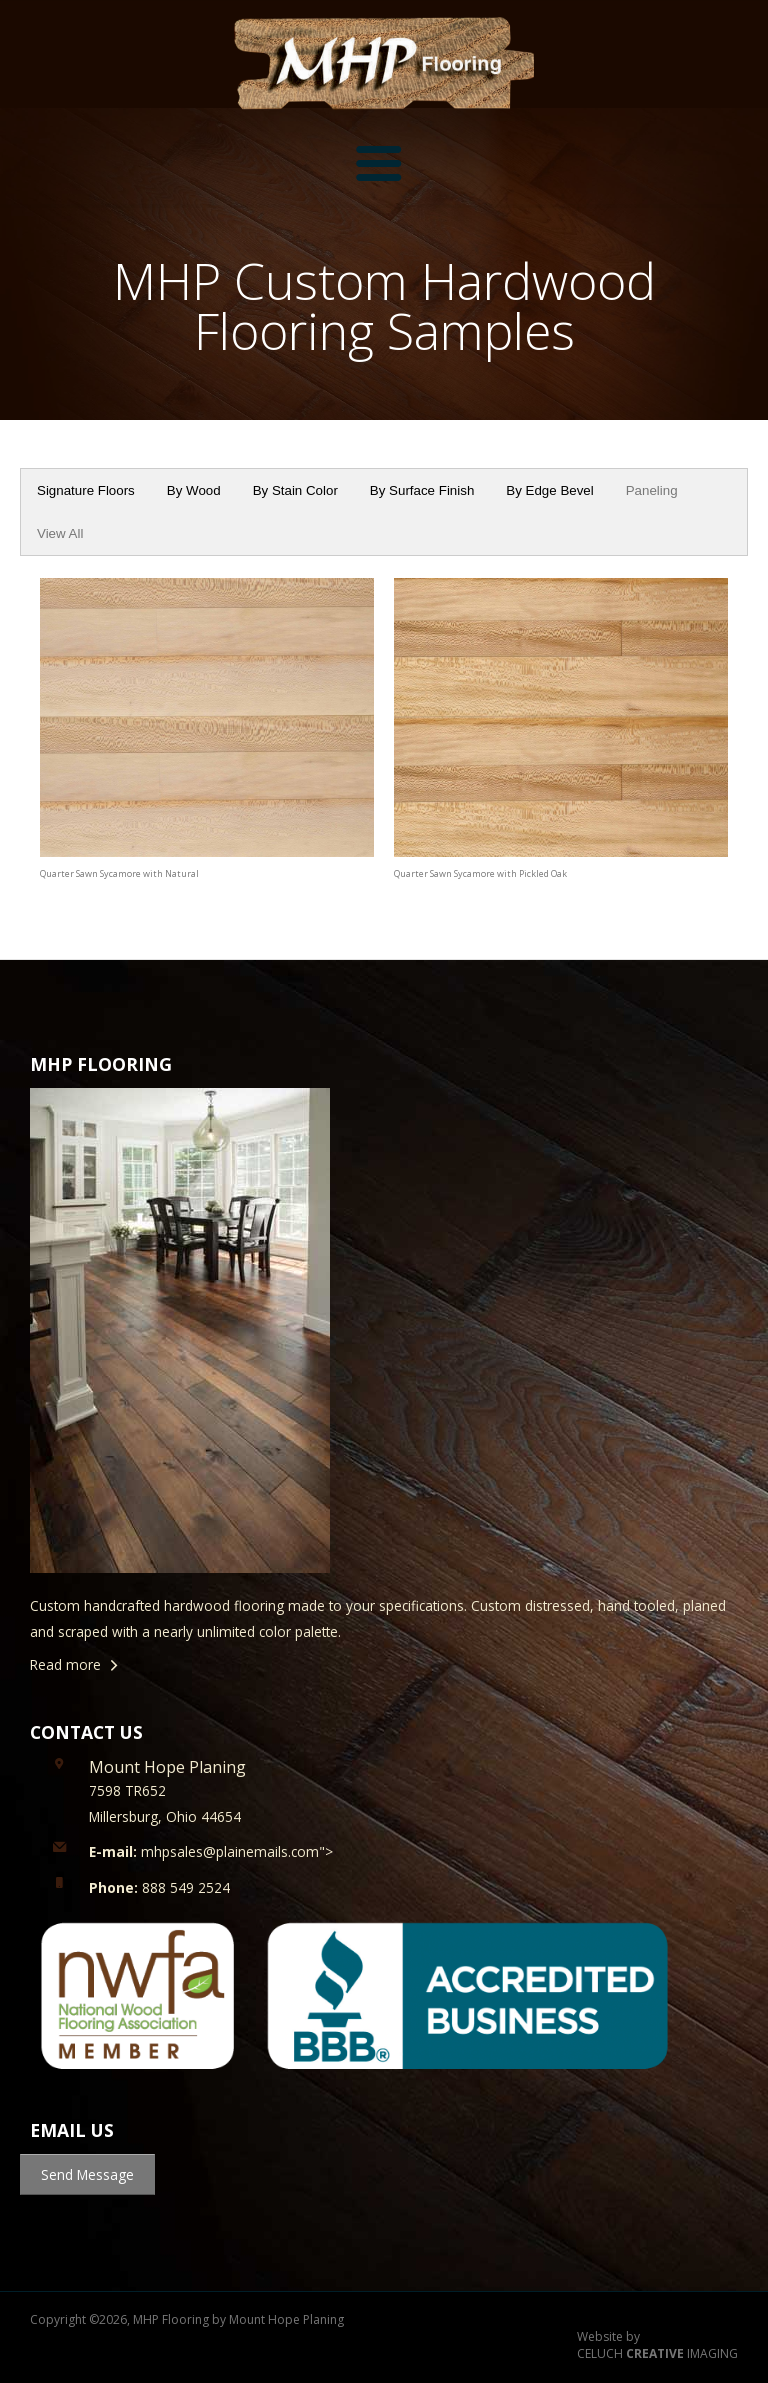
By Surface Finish (422, 490)
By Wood (194, 490)
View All (60, 533)
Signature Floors (86, 490)
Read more (65, 1664)
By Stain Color (295, 490)
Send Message (87, 2174)
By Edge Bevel (549, 490)
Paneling (652, 490)
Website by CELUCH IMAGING (657, 2345)
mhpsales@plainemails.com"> (211, 1851)
